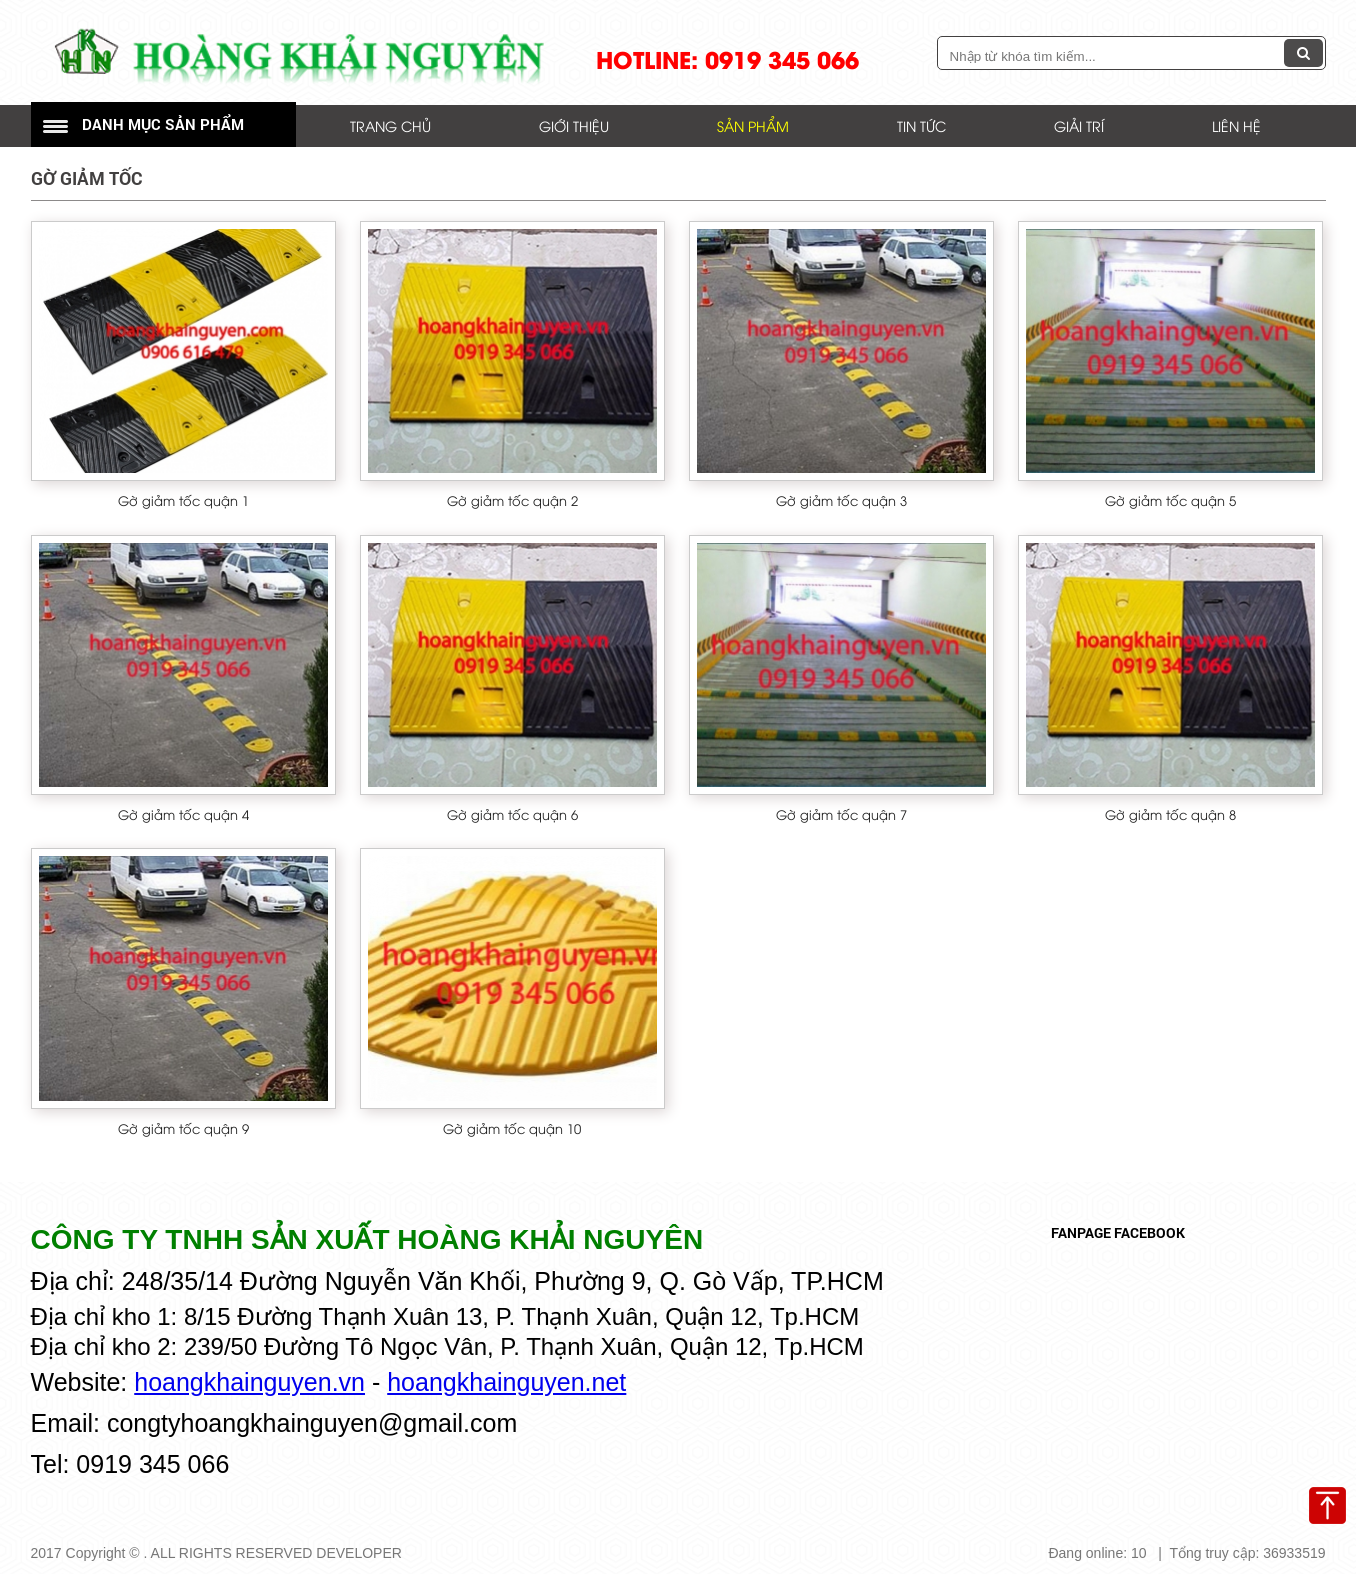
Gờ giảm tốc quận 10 (512, 1128)
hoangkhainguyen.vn (249, 1382)
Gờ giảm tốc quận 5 (1170, 500)
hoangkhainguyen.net (506, 1382)
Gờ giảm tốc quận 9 (183, 1128)
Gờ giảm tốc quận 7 (841, 814)
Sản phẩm (753, 125)
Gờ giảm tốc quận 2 (512, 500)
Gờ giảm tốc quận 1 (183, 500)
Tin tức (921, 125)
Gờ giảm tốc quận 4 (183, 814)
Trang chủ (390, 125)
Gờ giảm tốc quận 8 (1170, 814)
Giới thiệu (574, 125)
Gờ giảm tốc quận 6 (512, 814)
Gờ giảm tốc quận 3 (841, 500)
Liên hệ (1236, 125)
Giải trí (1079, 125)
